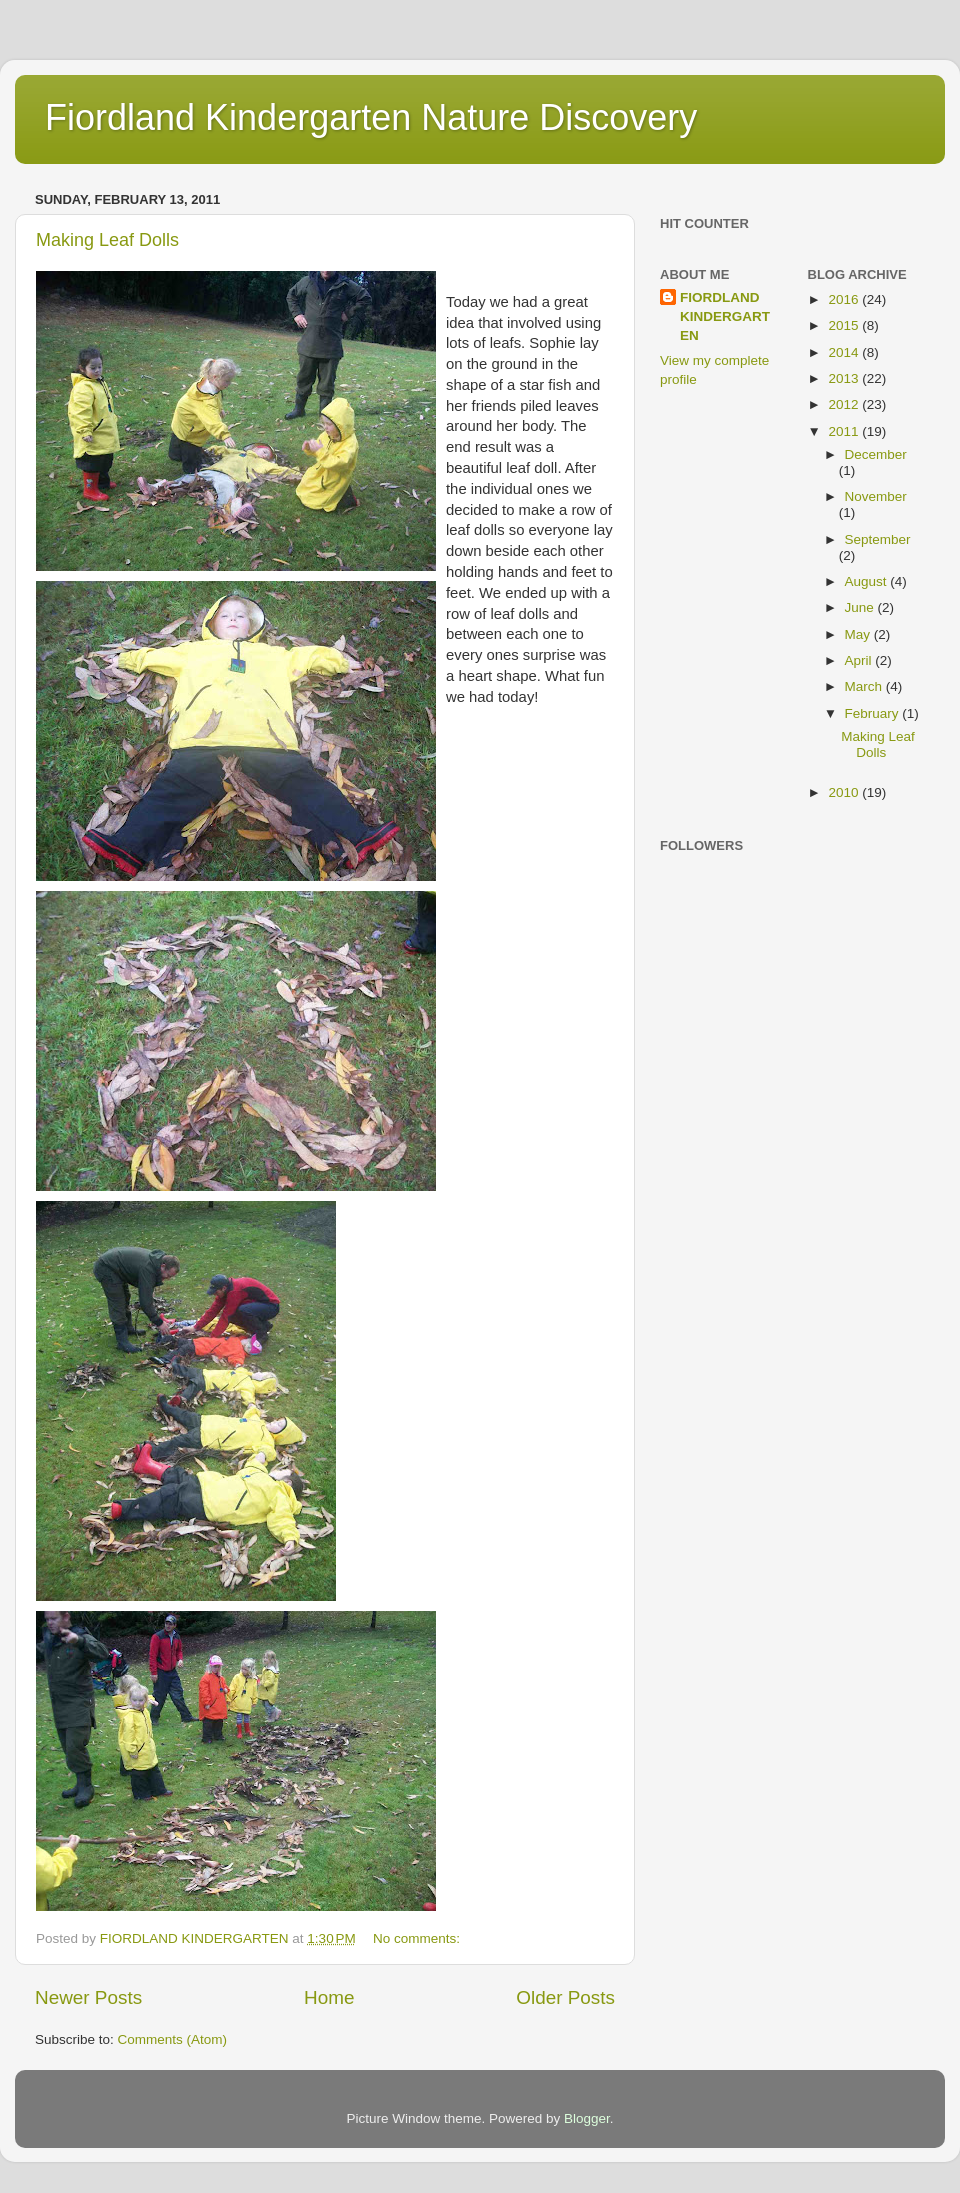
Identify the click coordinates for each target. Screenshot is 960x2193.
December (876, 454)
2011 (845, 431)
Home (329, 1997)
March (865, 686)
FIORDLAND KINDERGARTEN (725, 316)
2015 (845, 325)
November (876, 496)
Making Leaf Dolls (107, 240)
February (874, 713)
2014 (845, 352)
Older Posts (565, 1997)
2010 (845, 792)
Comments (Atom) (173, 2039)
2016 (845, 299)
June (861, 607)
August (868, 581)
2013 (845, 378)
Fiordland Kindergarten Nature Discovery (371, 117)
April (860, 660)
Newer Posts (88, 1997)
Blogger (587, 2118)
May (859, 634)
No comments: (418, 1938)
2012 (845, 404)
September (878, 539)
